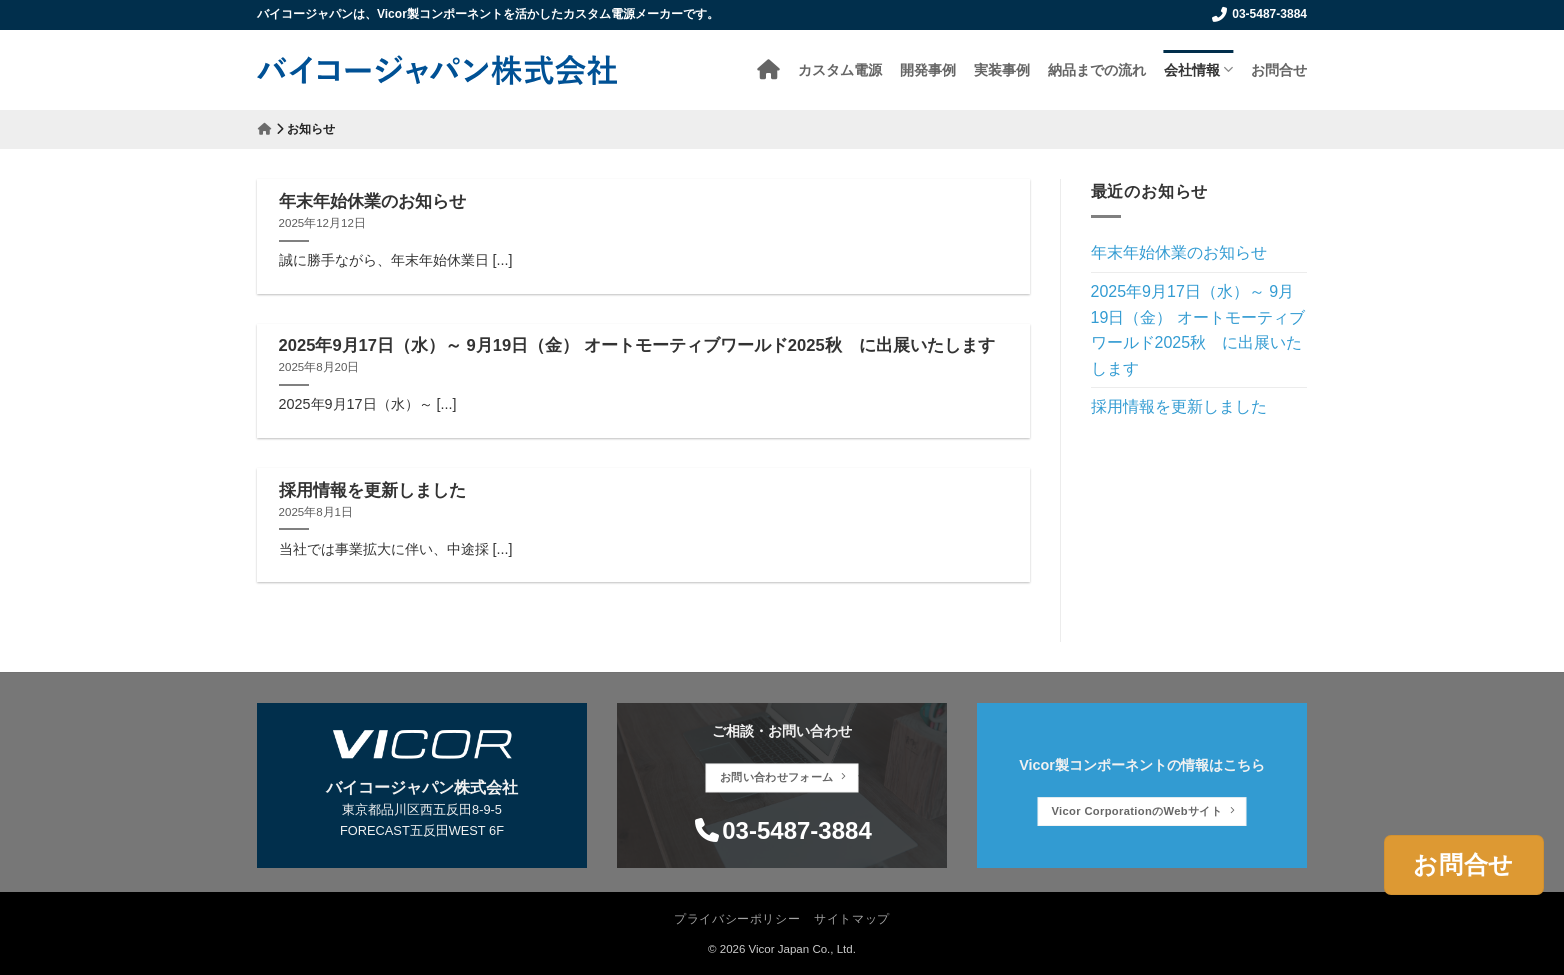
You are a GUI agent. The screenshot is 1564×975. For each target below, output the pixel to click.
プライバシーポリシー (737, 919)
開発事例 (928, 69)
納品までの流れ (1097, 69)
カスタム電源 (840, 69)
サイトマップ (852, 919)
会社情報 (1198, 69)
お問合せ (1279, 69)
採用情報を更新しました (372, 490)
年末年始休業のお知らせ (372, 201)
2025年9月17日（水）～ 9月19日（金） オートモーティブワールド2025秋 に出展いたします (637, 345)
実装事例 (1002, 69)
